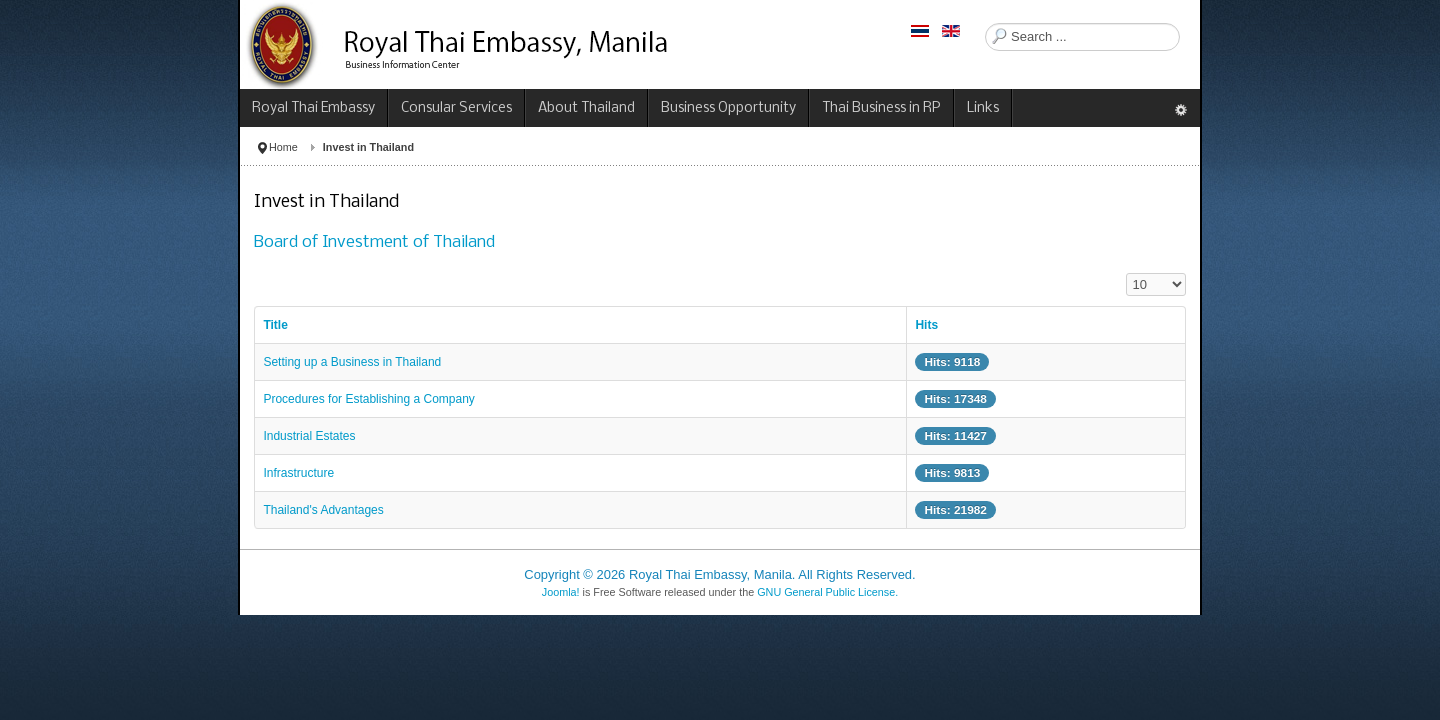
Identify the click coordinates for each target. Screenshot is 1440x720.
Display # (1126, 273)
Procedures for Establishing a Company (368, 399)
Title (275, 325)
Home (283, 147)
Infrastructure (298, 473)
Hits (926, 325)
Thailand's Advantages (323, 510)
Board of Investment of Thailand (374, 242)
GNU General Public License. (827, 592)
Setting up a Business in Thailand (352, 362)
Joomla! (561, 592)
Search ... (985, 23)
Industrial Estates (309, 436)
